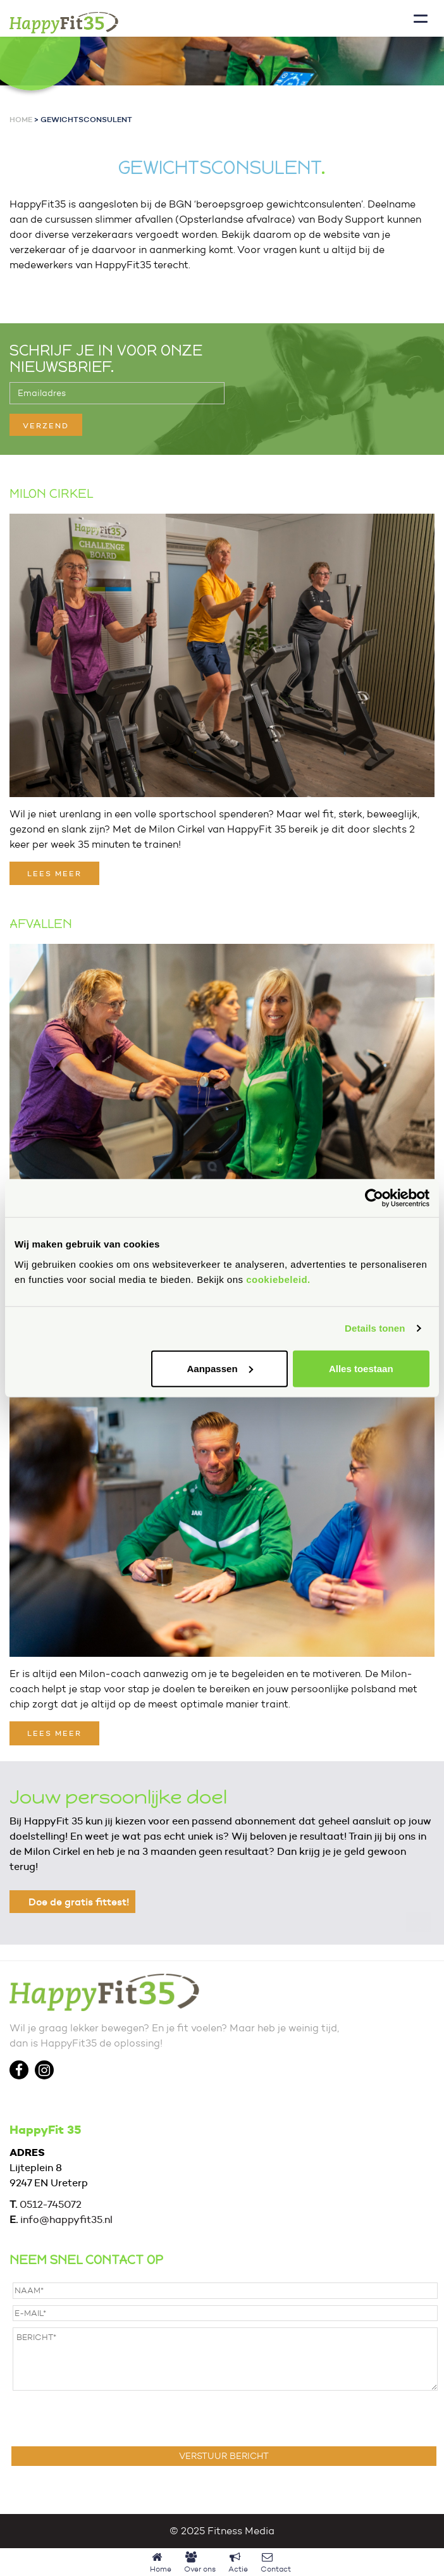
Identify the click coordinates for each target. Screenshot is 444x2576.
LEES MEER (54, 873)
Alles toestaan (361, 1368)
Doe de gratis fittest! (78, 1901)
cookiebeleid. (278, 1278)
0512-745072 (51, 2204)
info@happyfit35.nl (66, 2220)
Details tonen (375, 1328)
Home (20, 119)
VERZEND (46, 425)
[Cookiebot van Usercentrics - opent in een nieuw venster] (374, 1198)
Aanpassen (220, 1368)
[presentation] (109, 2418)
